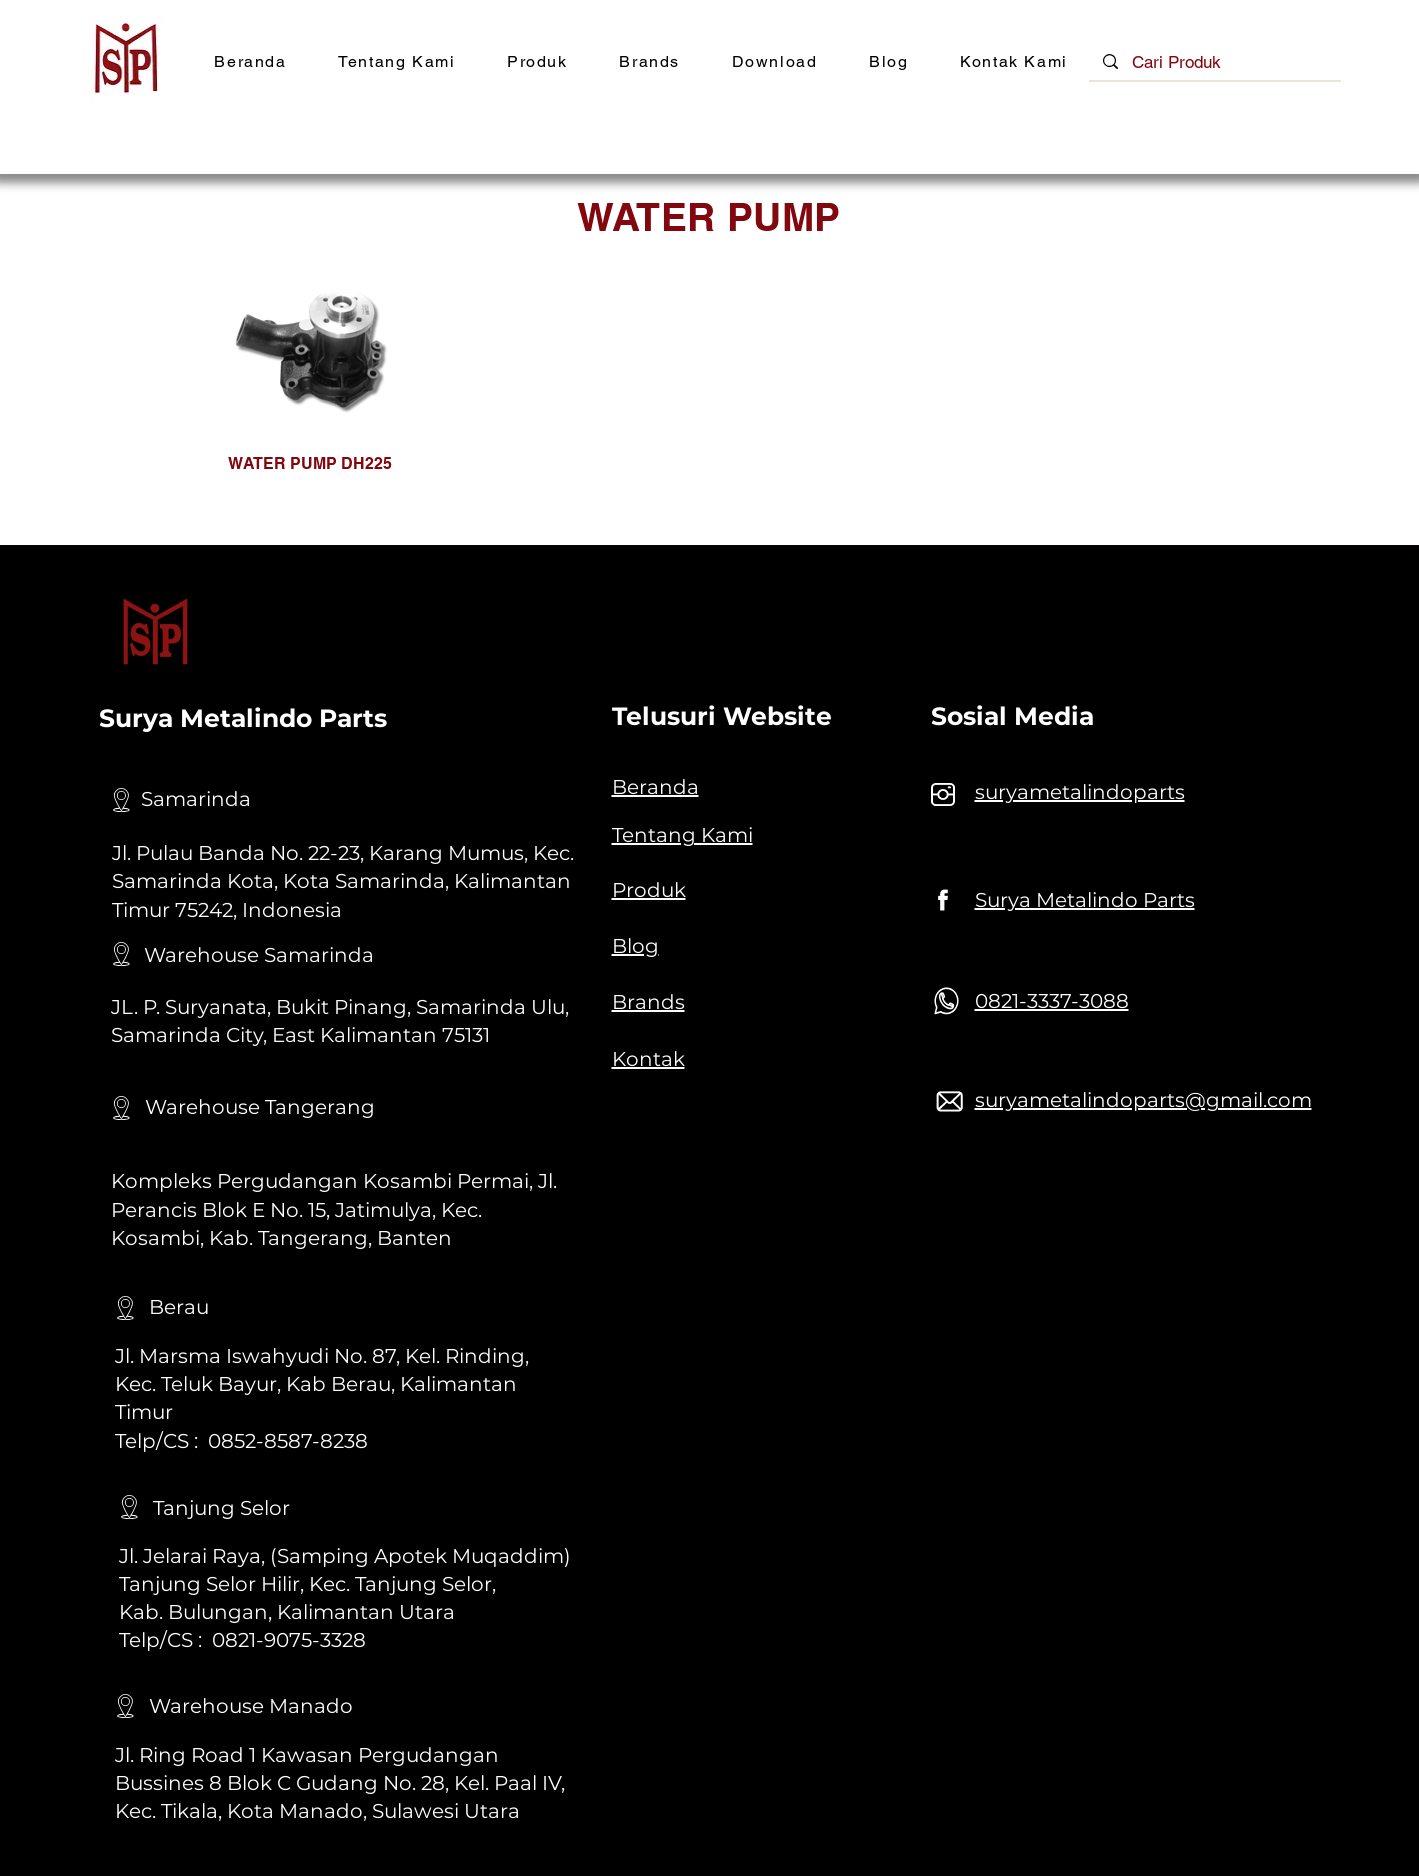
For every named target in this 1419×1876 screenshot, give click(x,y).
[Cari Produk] (1215, 63)
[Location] (122, 800)
